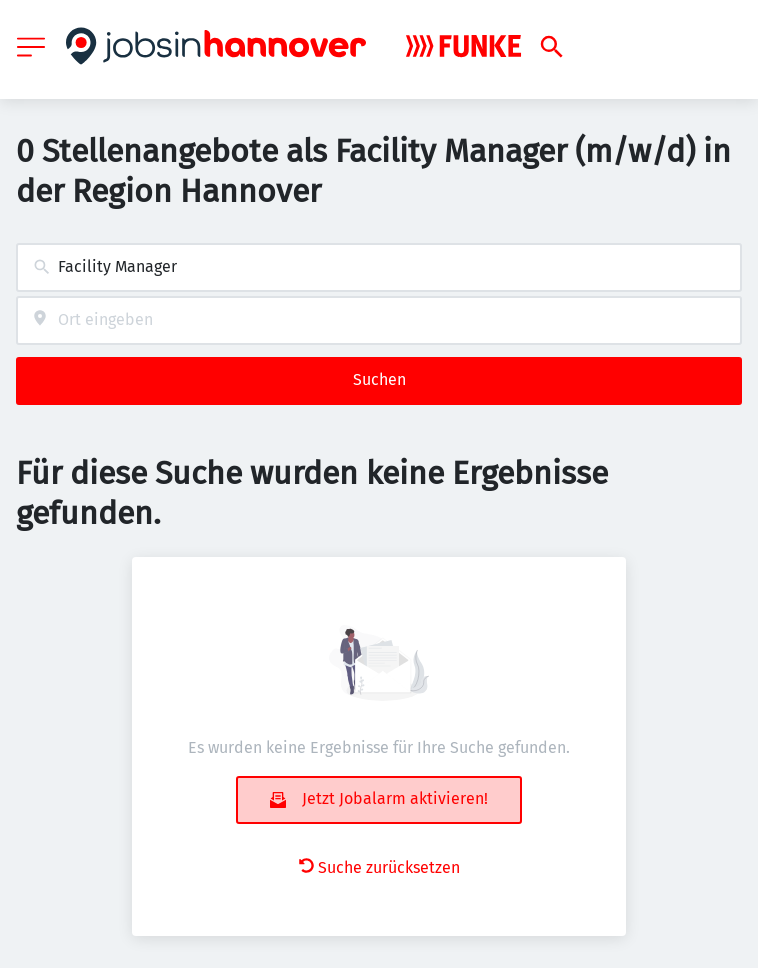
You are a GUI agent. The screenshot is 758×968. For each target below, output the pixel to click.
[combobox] (379, 267)
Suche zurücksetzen (379, 867)
